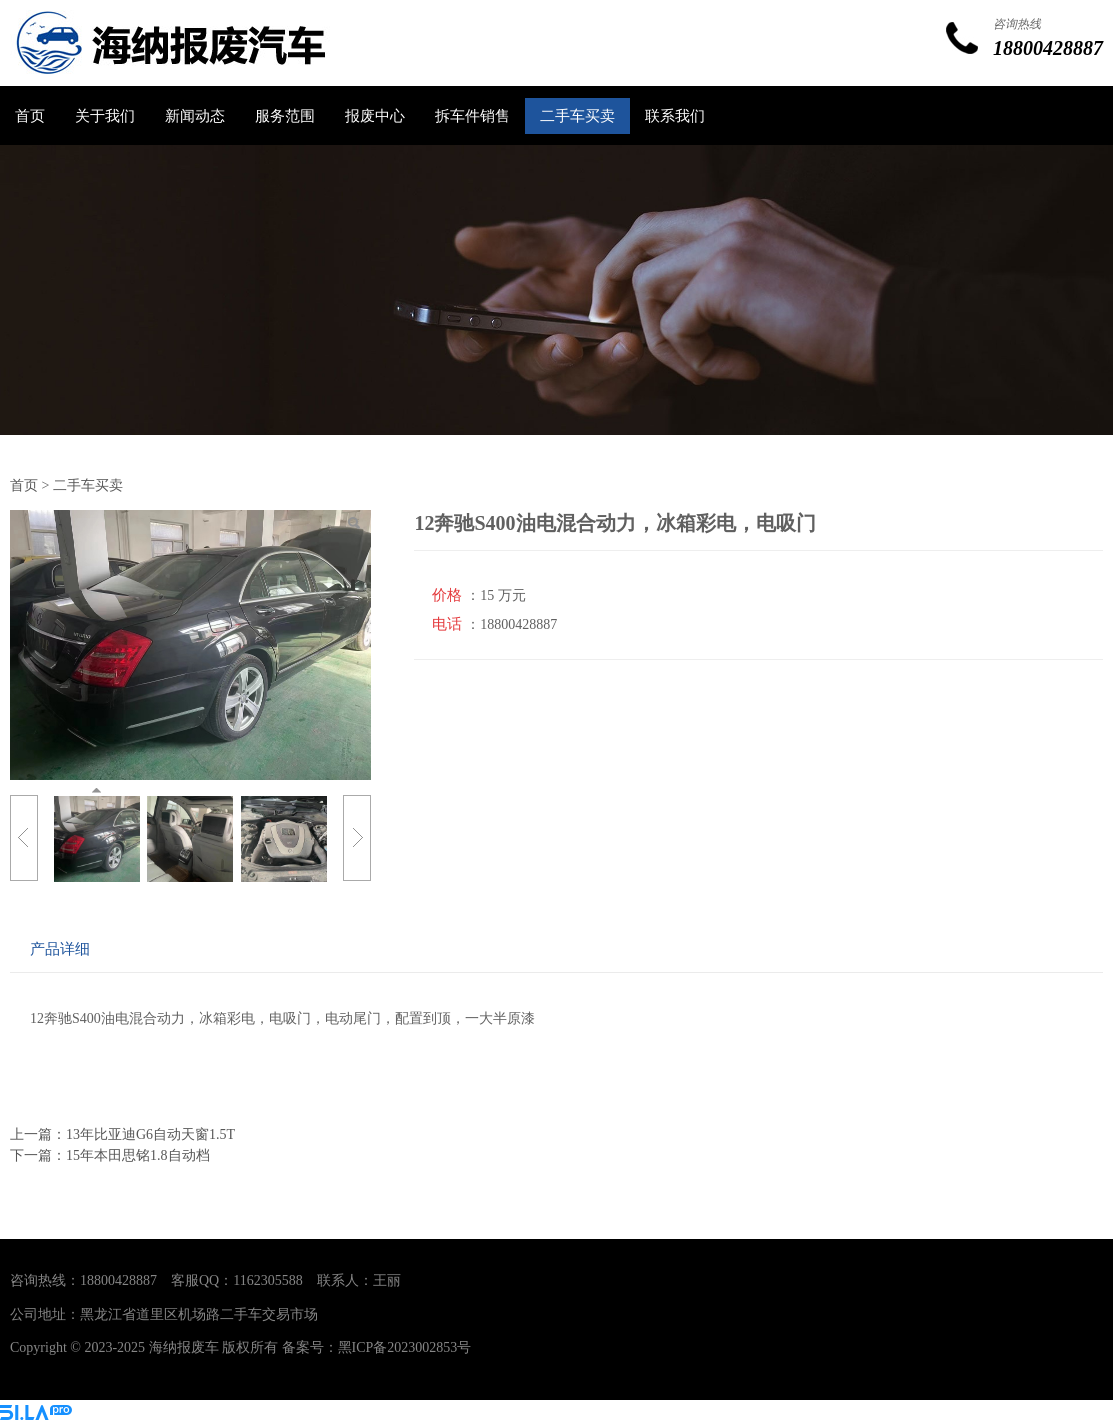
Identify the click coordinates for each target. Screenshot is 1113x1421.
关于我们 (105, 116)
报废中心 (375, 116)
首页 (30, 116)
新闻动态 (195, 116)
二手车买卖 (577, 116)
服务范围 (285, 116)
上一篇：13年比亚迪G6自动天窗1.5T (122, 1134)
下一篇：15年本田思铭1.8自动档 (110, 1155)
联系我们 (675, 116)
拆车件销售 (472, 116)
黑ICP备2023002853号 (405, 1347)
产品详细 (60, 948)
